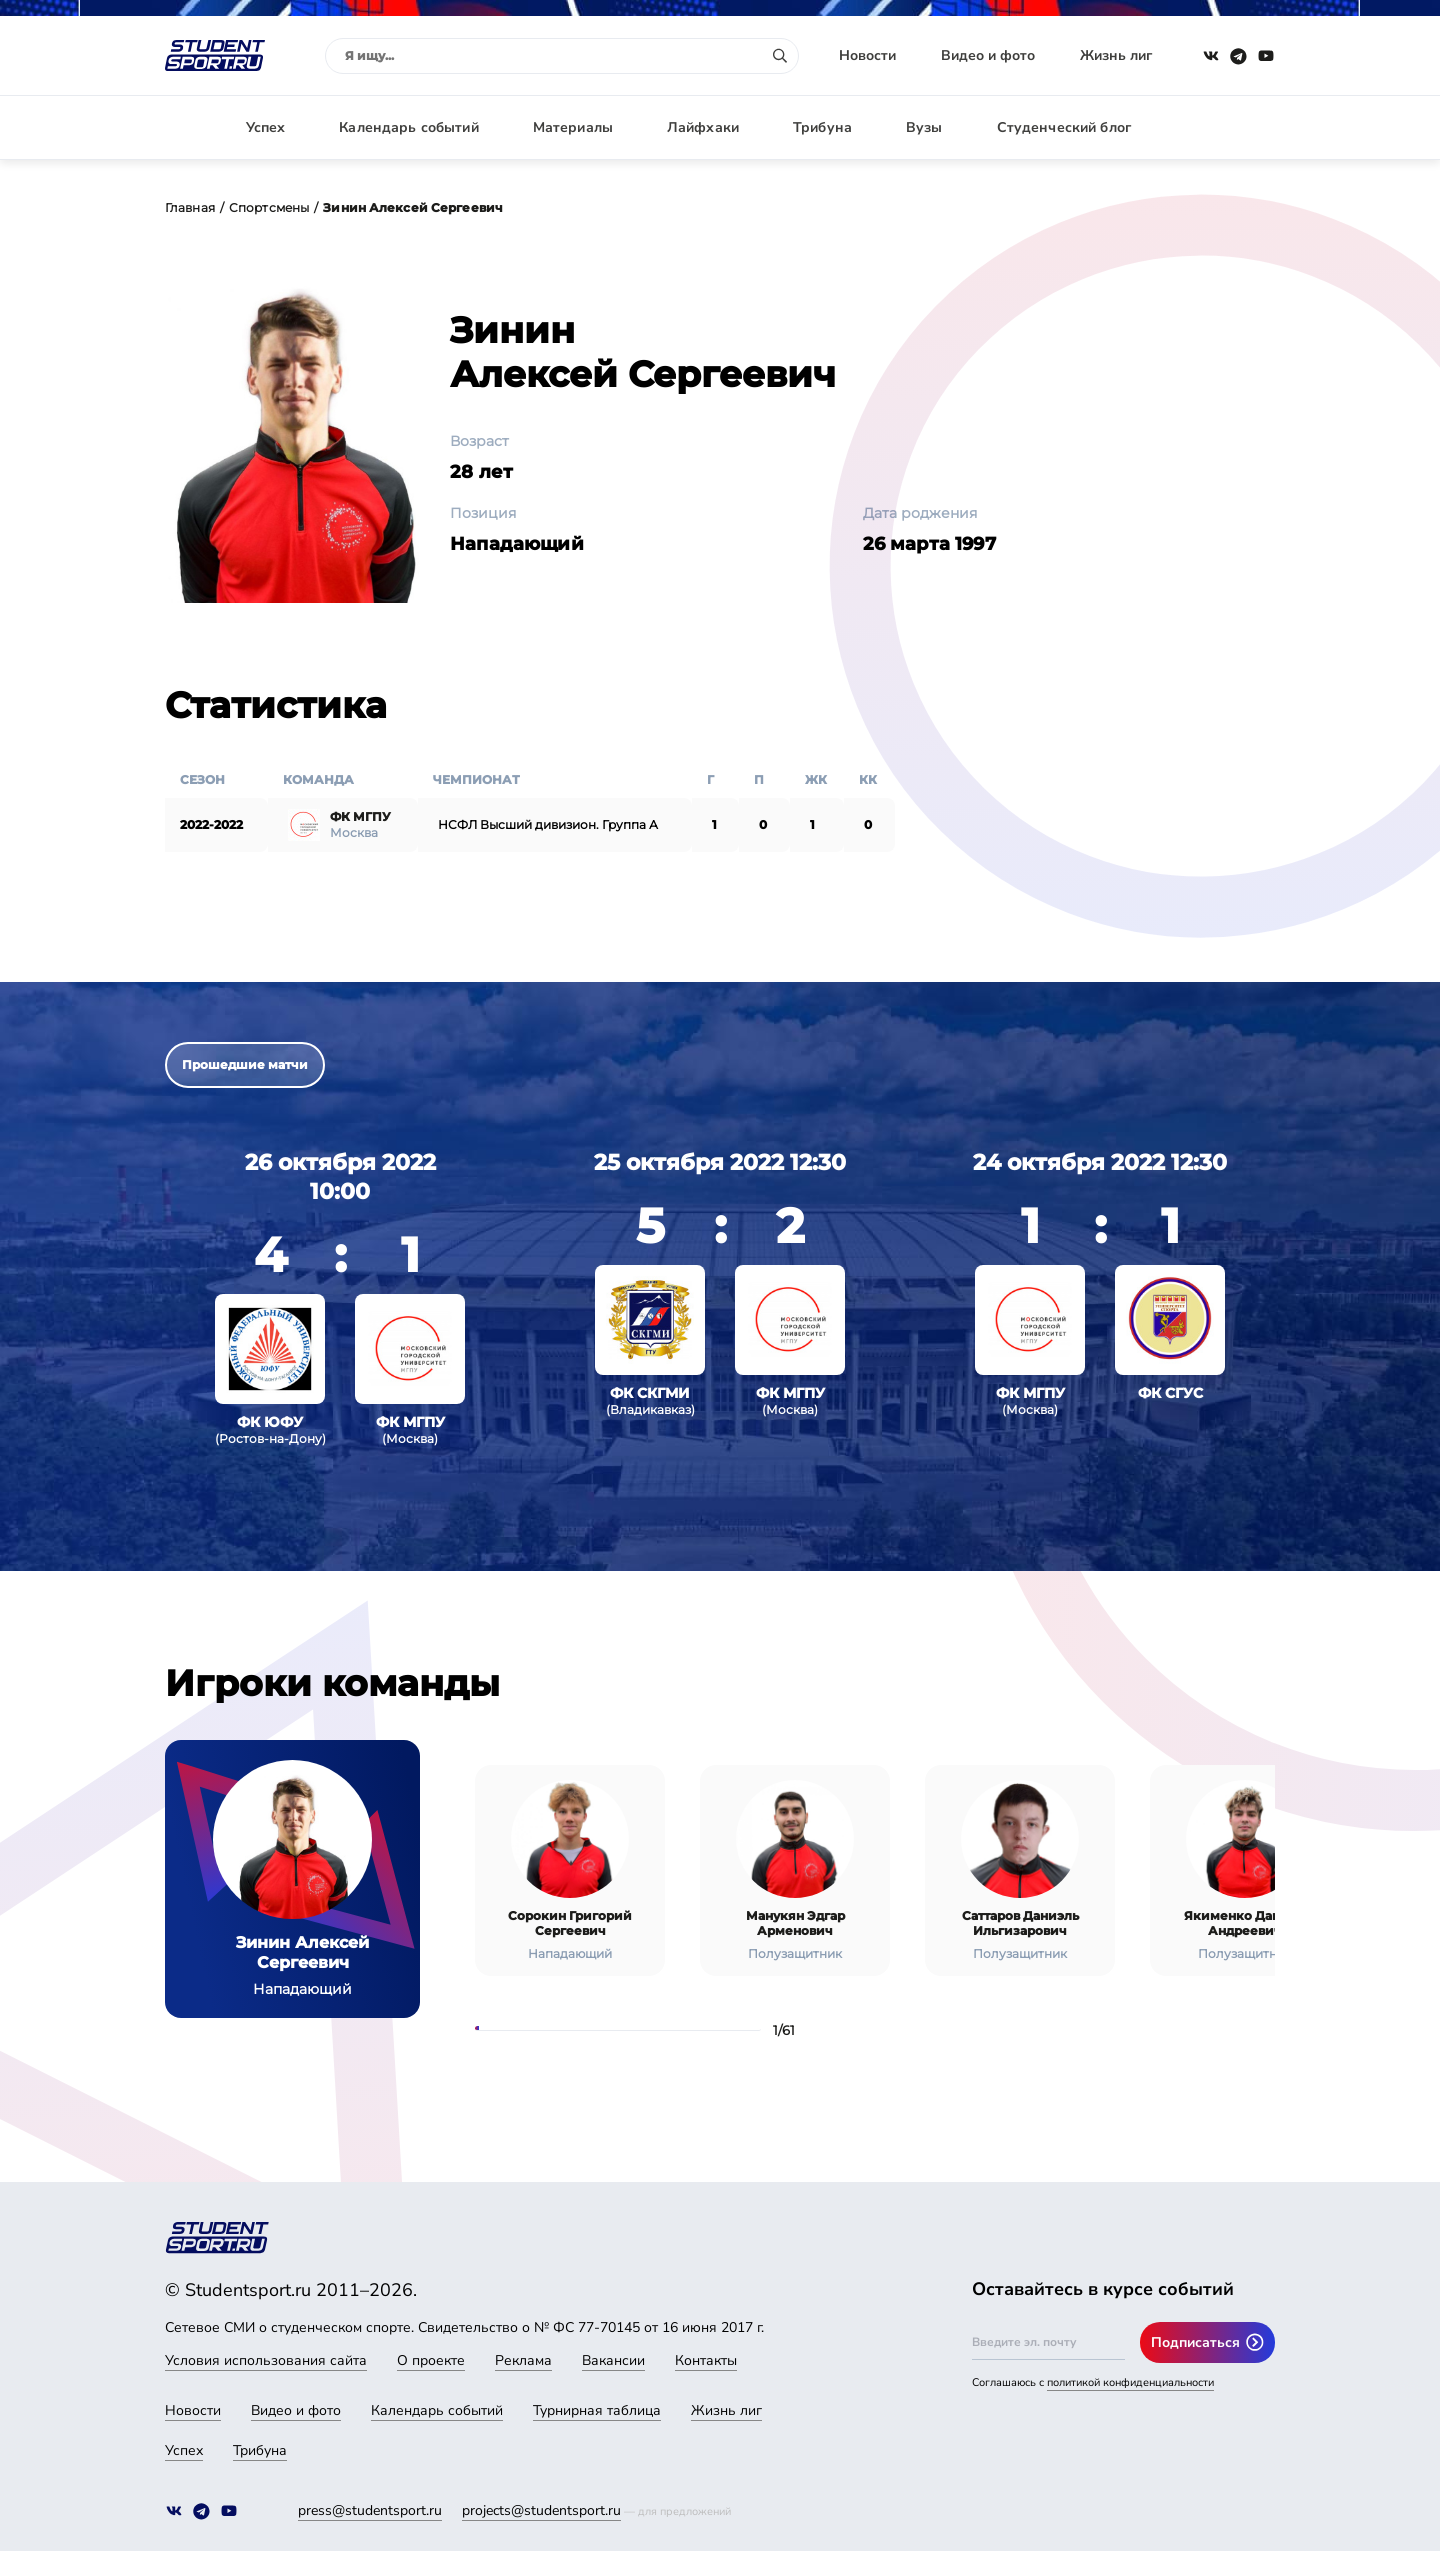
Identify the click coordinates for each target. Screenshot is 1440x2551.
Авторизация (1230, 127)
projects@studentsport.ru (541, 2510)
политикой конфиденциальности (1130, 2382)
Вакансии (613, 2360)
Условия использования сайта (266, 2360)
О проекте (431, 2360)
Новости (867, 55)
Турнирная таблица (597, 2410)
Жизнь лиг (1116, 55)
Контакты (706, 2360)
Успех (266, 127)
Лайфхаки (703, 127)
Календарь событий (408, 127)
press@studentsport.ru (370, 2510)
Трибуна (822, 127)
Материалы (573, 127)
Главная (190, 207)
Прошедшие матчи (245, 1064)
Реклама (523, 2360)
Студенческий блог (1064, 127)
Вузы (924, 127)
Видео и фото (988, 55)
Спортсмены (269, 207)
